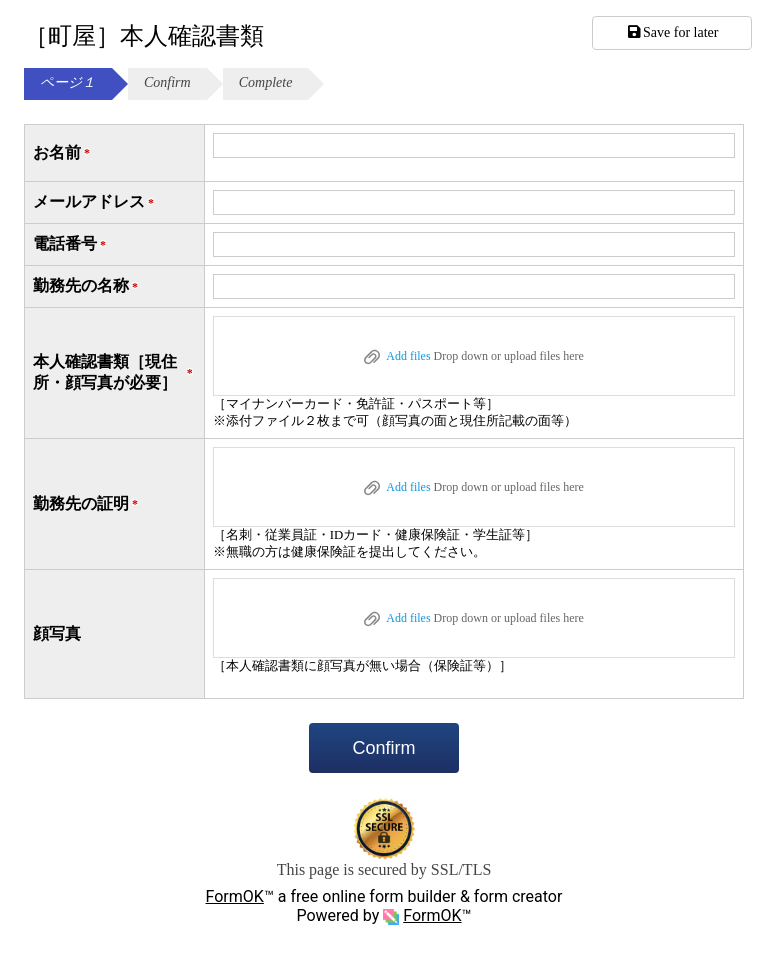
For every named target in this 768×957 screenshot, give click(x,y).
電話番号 (71, 244)
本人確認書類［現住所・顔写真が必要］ (114, 372)
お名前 (63, 153)
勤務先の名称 (87, 286)
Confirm (383, 748)
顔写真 (57, 633)
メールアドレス (95, 202)
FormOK (235, 896)
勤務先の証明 (87, 504)
